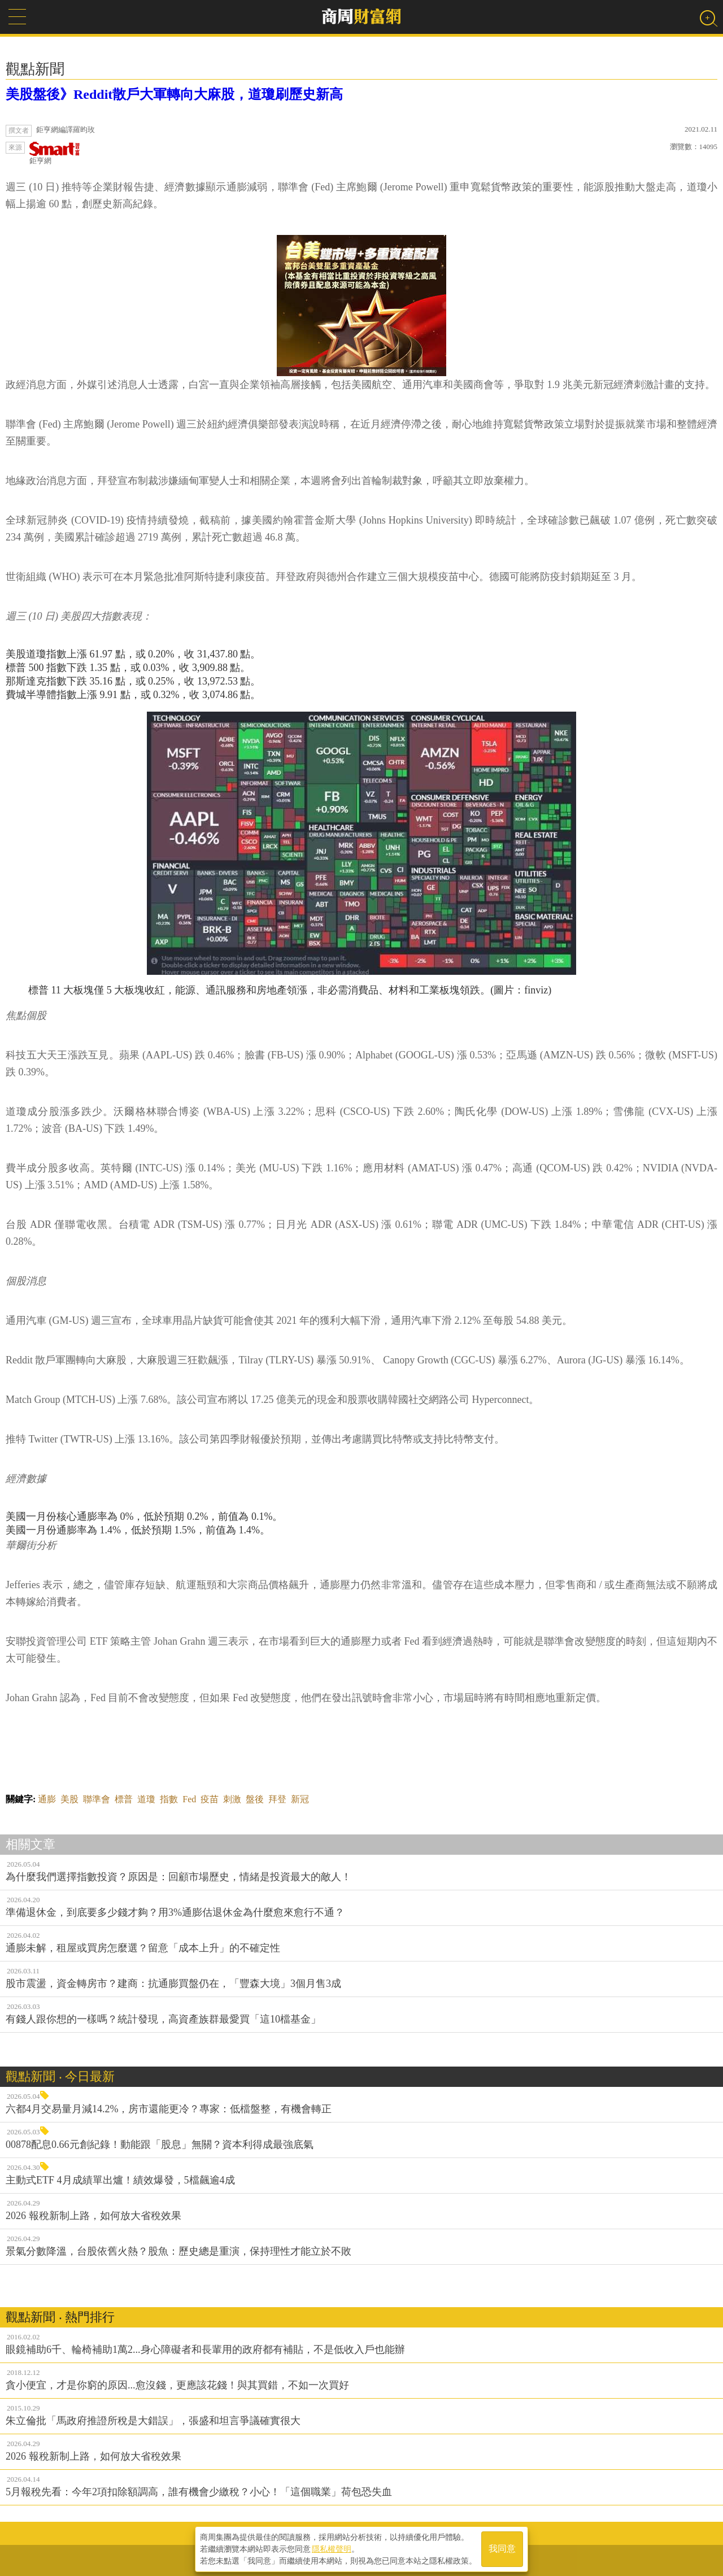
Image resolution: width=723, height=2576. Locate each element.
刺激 (232, 1799)
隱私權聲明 (331, 2548)
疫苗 (210, 1799)
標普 (124, 1799)
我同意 (502, 2548)
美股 (69, 1799)
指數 (169, 1799)
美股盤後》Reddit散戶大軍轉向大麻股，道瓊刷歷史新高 (174, 94)
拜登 (277, 1799)
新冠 (300, 1799)
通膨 (47, 1799)
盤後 (255, 1799)
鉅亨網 (54, 153)
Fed (189, 1799)
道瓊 (146, 1799)
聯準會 (96, 1799)
